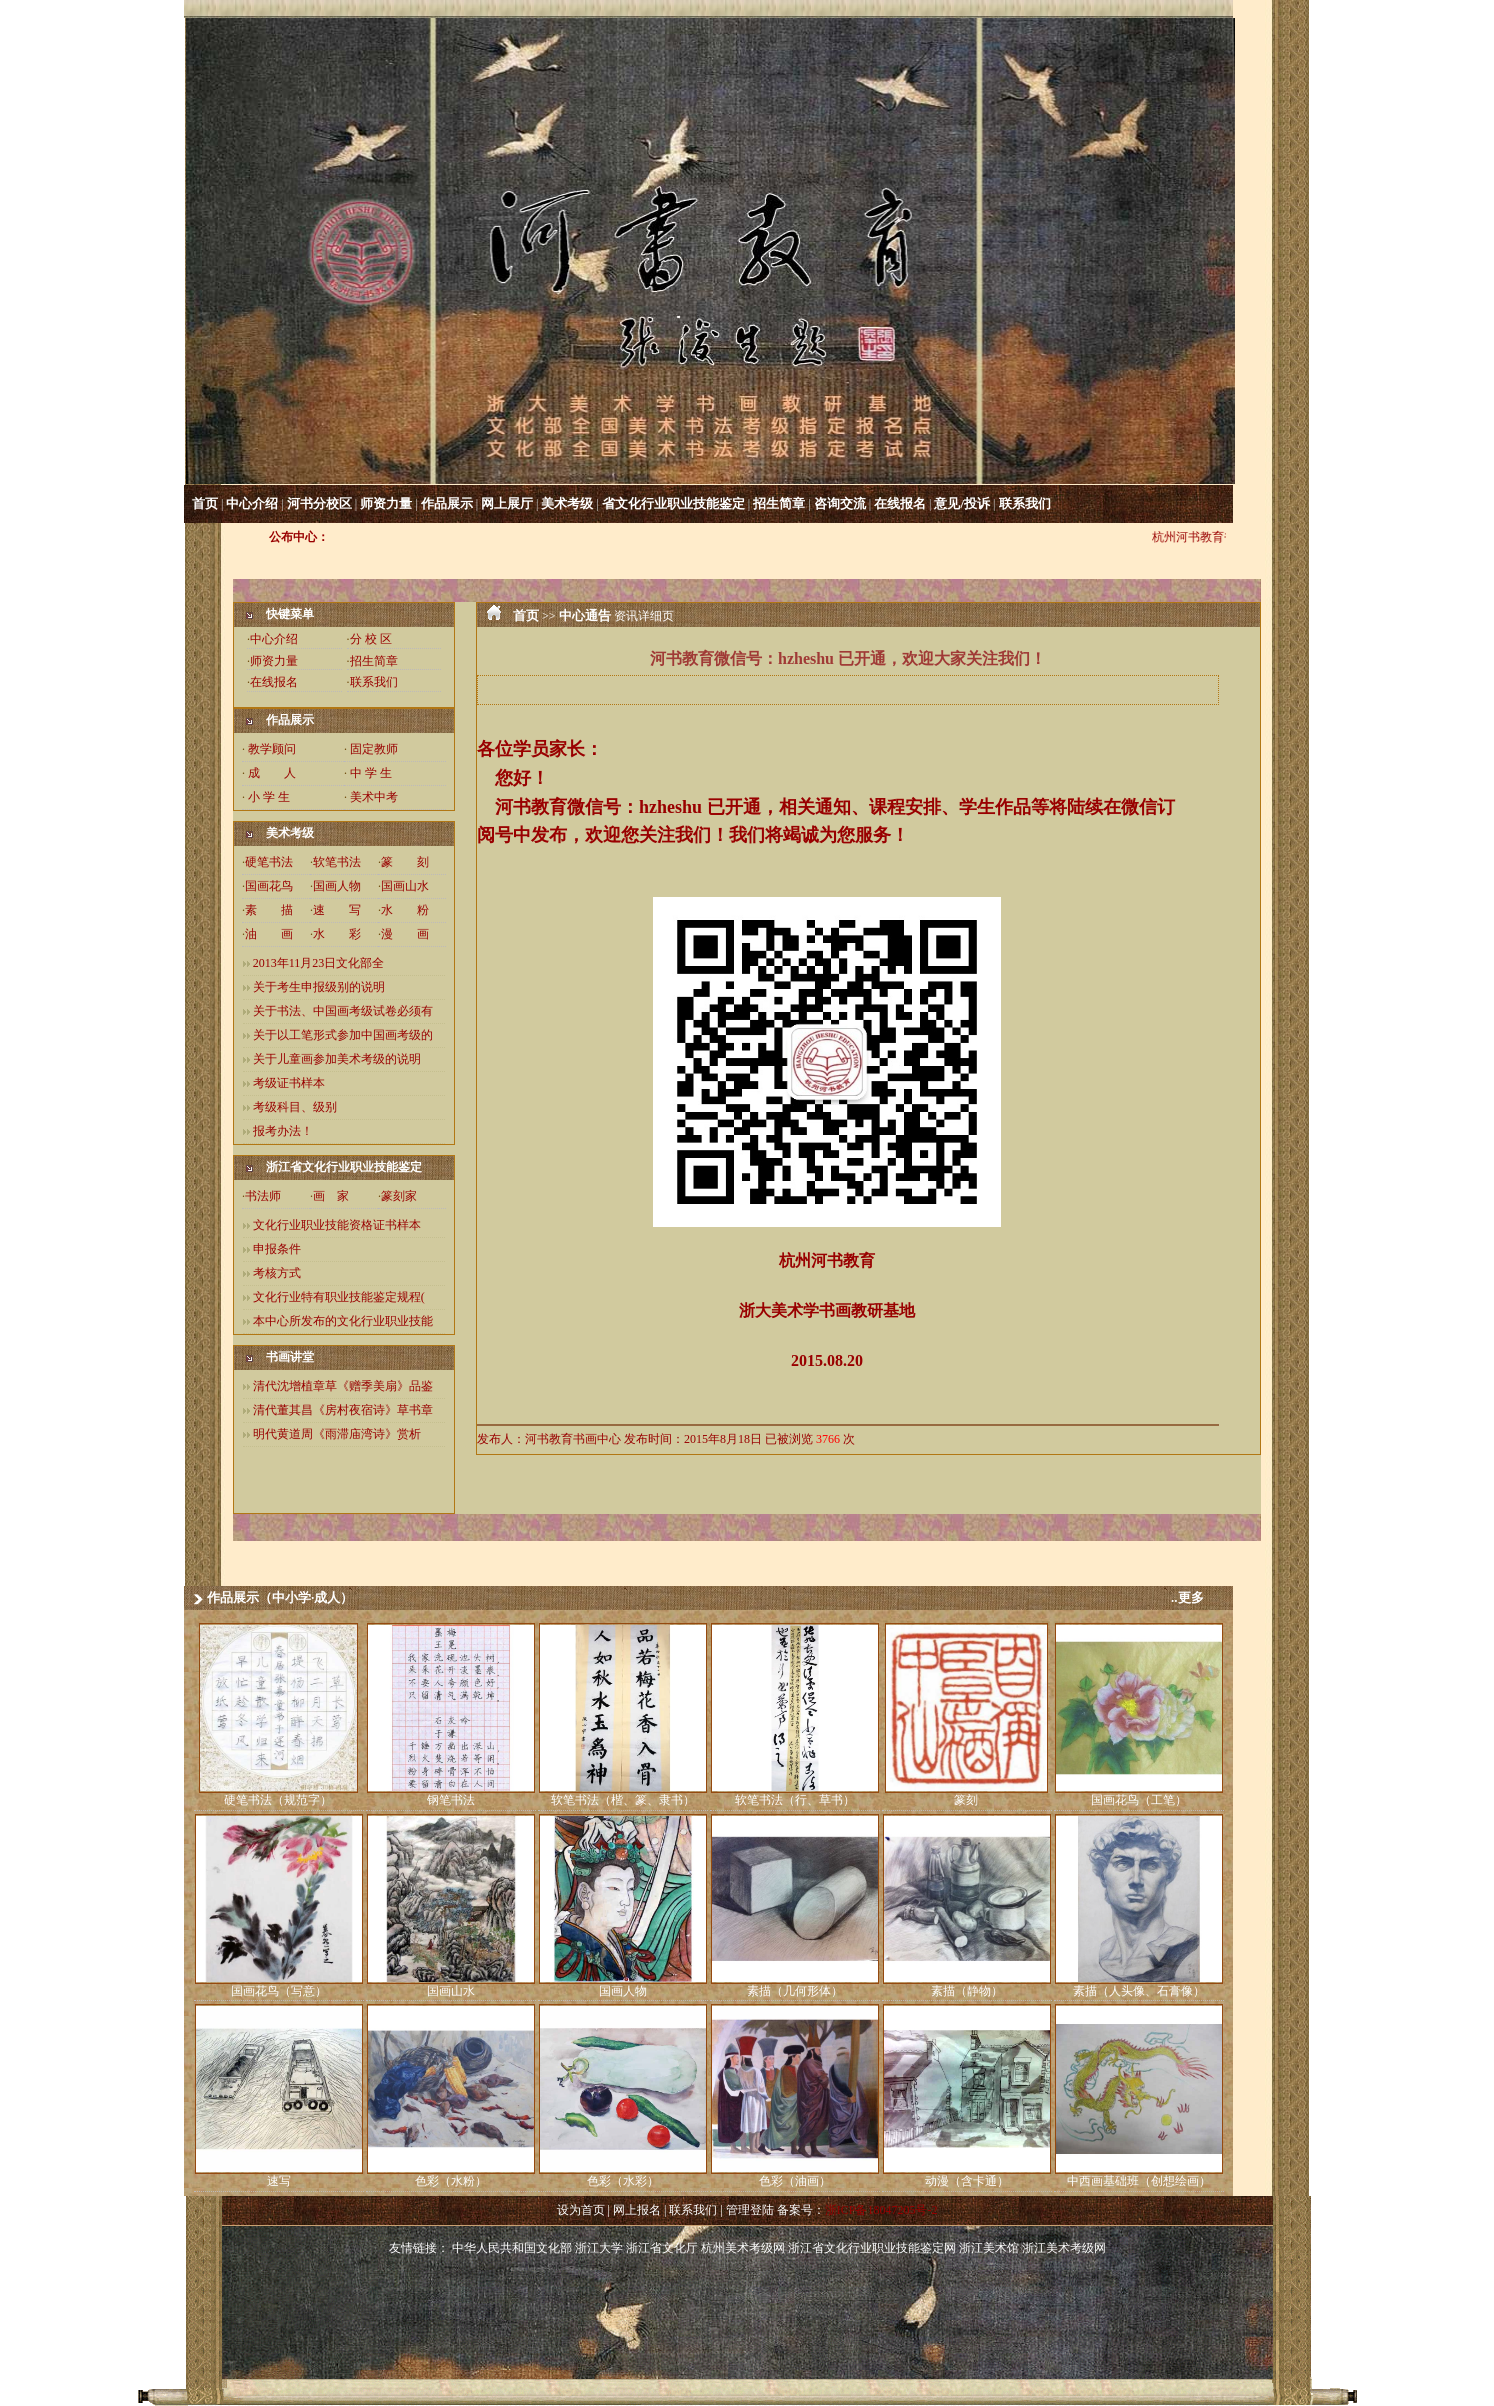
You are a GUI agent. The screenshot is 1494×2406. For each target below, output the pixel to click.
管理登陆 (750, 2210)
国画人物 (337, 886)
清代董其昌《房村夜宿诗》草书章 (343, 1410)
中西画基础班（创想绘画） (1139, 2181)
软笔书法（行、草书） (795, 1800)
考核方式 (277, 1273)
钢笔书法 (451, 1800)
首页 (205, 503)
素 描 (269, 910)
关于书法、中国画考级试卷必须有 (343, 1011)
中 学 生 (371, 773)
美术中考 (374, 797)
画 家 (331, 1196)
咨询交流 (840, 503)
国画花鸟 (269, 886)
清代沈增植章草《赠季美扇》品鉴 (343, 1386)
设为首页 (581, 2210)
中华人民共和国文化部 (512, 2248)
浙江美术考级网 (1064, 2248)
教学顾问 (272, 749)
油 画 (269, 934)
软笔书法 (337, 862)
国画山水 (405, 886)
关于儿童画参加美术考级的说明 (337, 1059)
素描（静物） (967, 1991)
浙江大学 (599, 2248)
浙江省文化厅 (662, 2248)
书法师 (263, 1196)
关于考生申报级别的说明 (319, 987)
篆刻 (966, 1800)
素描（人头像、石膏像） (1139, 1991)
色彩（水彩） (623, 2181)
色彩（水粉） (451, 2181)
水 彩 (337, 934)
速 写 (337, 910)
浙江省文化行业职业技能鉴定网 (872, 2248)
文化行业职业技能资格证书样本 (337, 1225)
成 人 (272, 773)
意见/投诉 (962, 503)
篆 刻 (405, 862)
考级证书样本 (289, 1083)
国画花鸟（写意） (279, 1991)
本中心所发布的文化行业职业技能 (343, 1321)
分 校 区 (371, 639)
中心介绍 (252, 503)
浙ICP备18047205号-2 (881, 2210)
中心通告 (585, 615)
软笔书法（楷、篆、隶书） (623, 1800)
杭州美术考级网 (743, 2248)
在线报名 (900, 503)
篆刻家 (399, 1196)
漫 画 (405, 934)
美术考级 (567, 503)
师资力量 (386, 503)
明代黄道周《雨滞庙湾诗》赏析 (337, 1434)
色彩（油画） (795, 2181)
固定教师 (374, 749)
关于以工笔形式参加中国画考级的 (343, 1035)
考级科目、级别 (295, 1107)
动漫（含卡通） (967, 2181)
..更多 (1187, 1597)
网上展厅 (507, 503)
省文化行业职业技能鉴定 (673, 503)
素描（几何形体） (795, 1991)
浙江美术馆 (989, 2248)
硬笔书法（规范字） (278, 1800)
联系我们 (1025, 503)
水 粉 (405, 910)
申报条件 (277, 1249)
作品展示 (447, 503)
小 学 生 (269, 797)
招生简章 (779, 503)
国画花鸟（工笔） (1139, 1800)
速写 (279, 2181)
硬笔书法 (269, 862)
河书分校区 (319, 503)
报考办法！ (283, 1131)
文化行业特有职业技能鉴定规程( (339, 1297)
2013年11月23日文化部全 (319, 963)
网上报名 (637, 2210)
